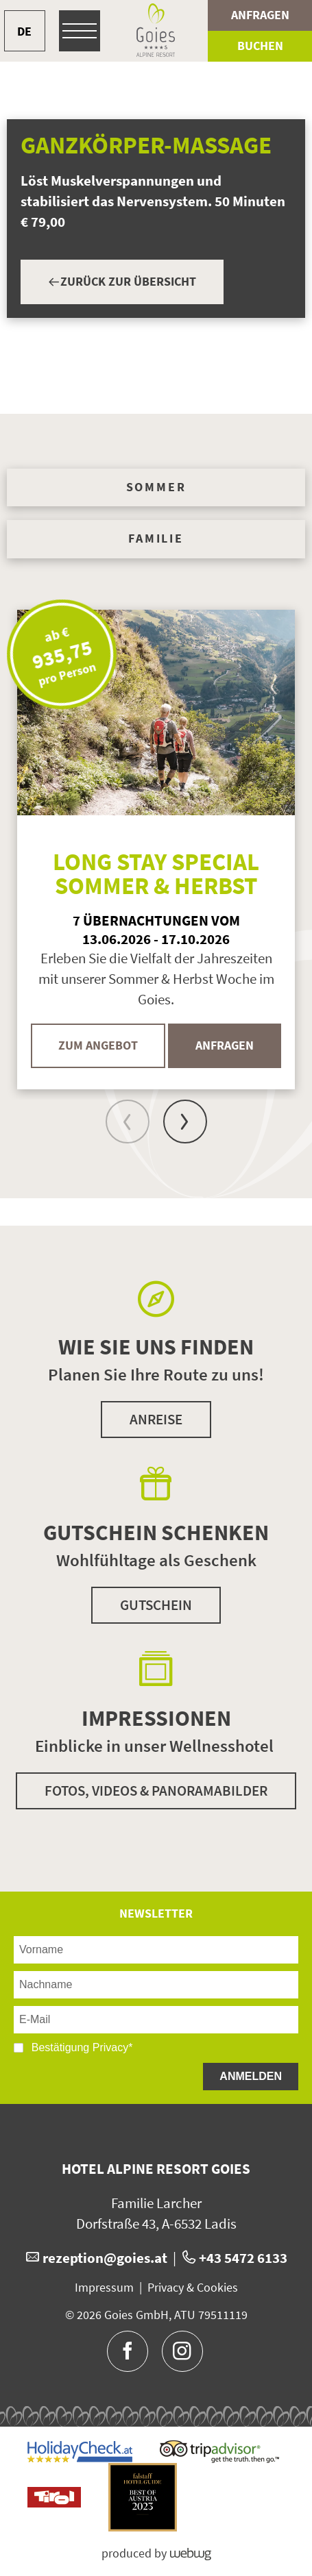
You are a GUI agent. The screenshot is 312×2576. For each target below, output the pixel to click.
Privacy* (113, 2047)
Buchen (260, 45)
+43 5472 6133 (243, 2258)
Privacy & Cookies (192, 2287)
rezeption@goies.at (105, 2258)
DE (24, 31)
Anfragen (260, 15)
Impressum (104, 2287)
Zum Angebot (98, 1045)
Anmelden (250, 2076)
